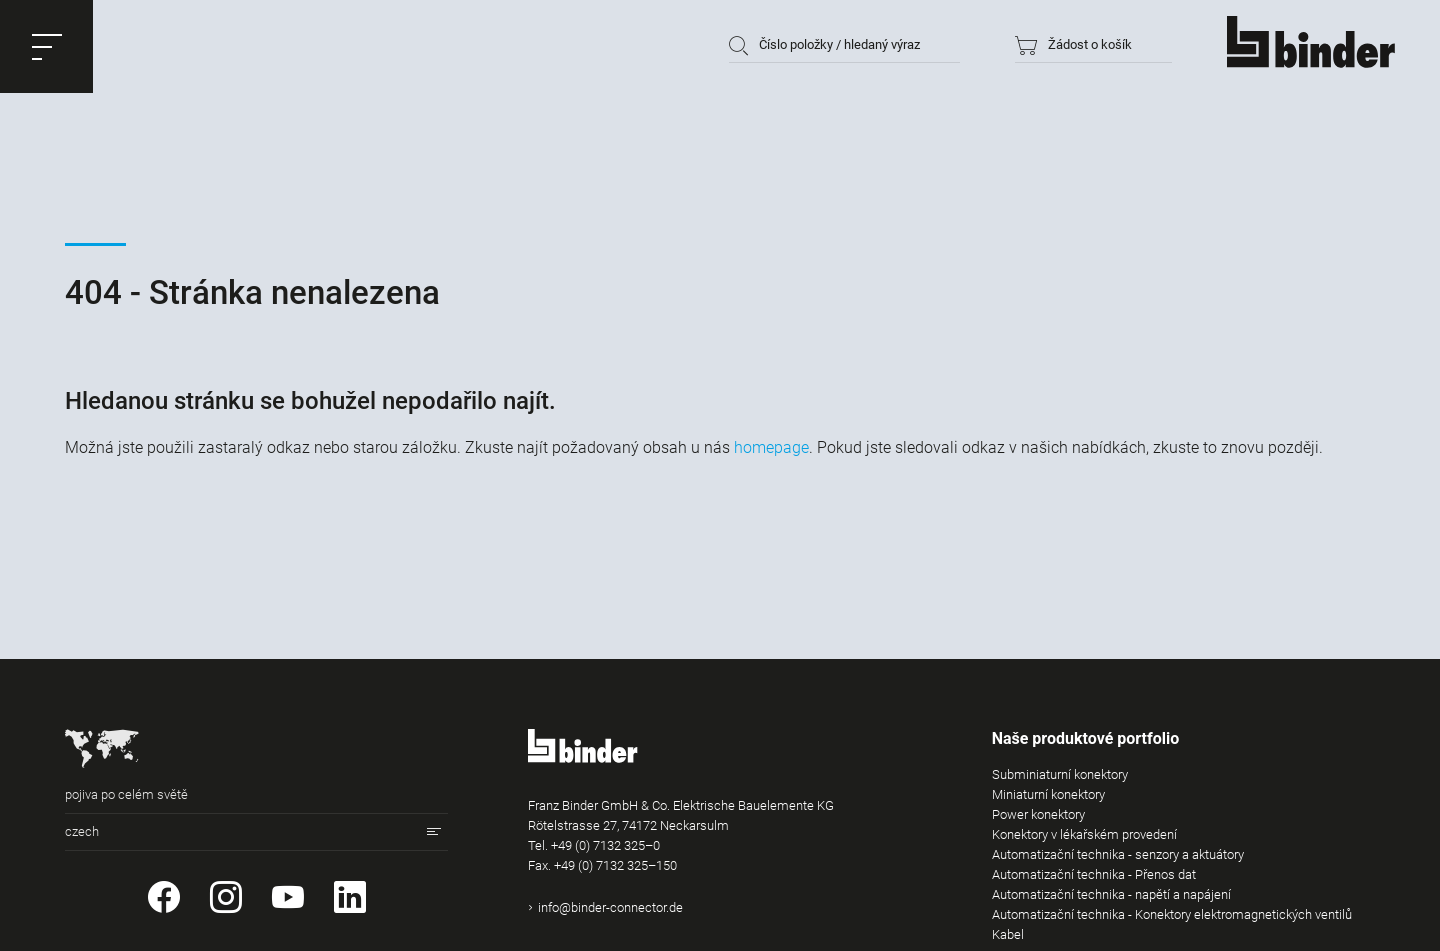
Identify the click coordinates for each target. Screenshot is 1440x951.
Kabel (1008, 934)
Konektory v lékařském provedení (1084, 834)
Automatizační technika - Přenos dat (1094, 874)
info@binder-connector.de (610, 907)
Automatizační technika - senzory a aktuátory (1118, 854)
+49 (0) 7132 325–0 (605, 845)
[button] (46, 46)
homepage (771, 447)
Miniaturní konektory (1048, 794)
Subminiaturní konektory (1060, 774)
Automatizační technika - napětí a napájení (1111, 894)
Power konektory (1038, 814)
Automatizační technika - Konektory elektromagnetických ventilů (1172, 914)
